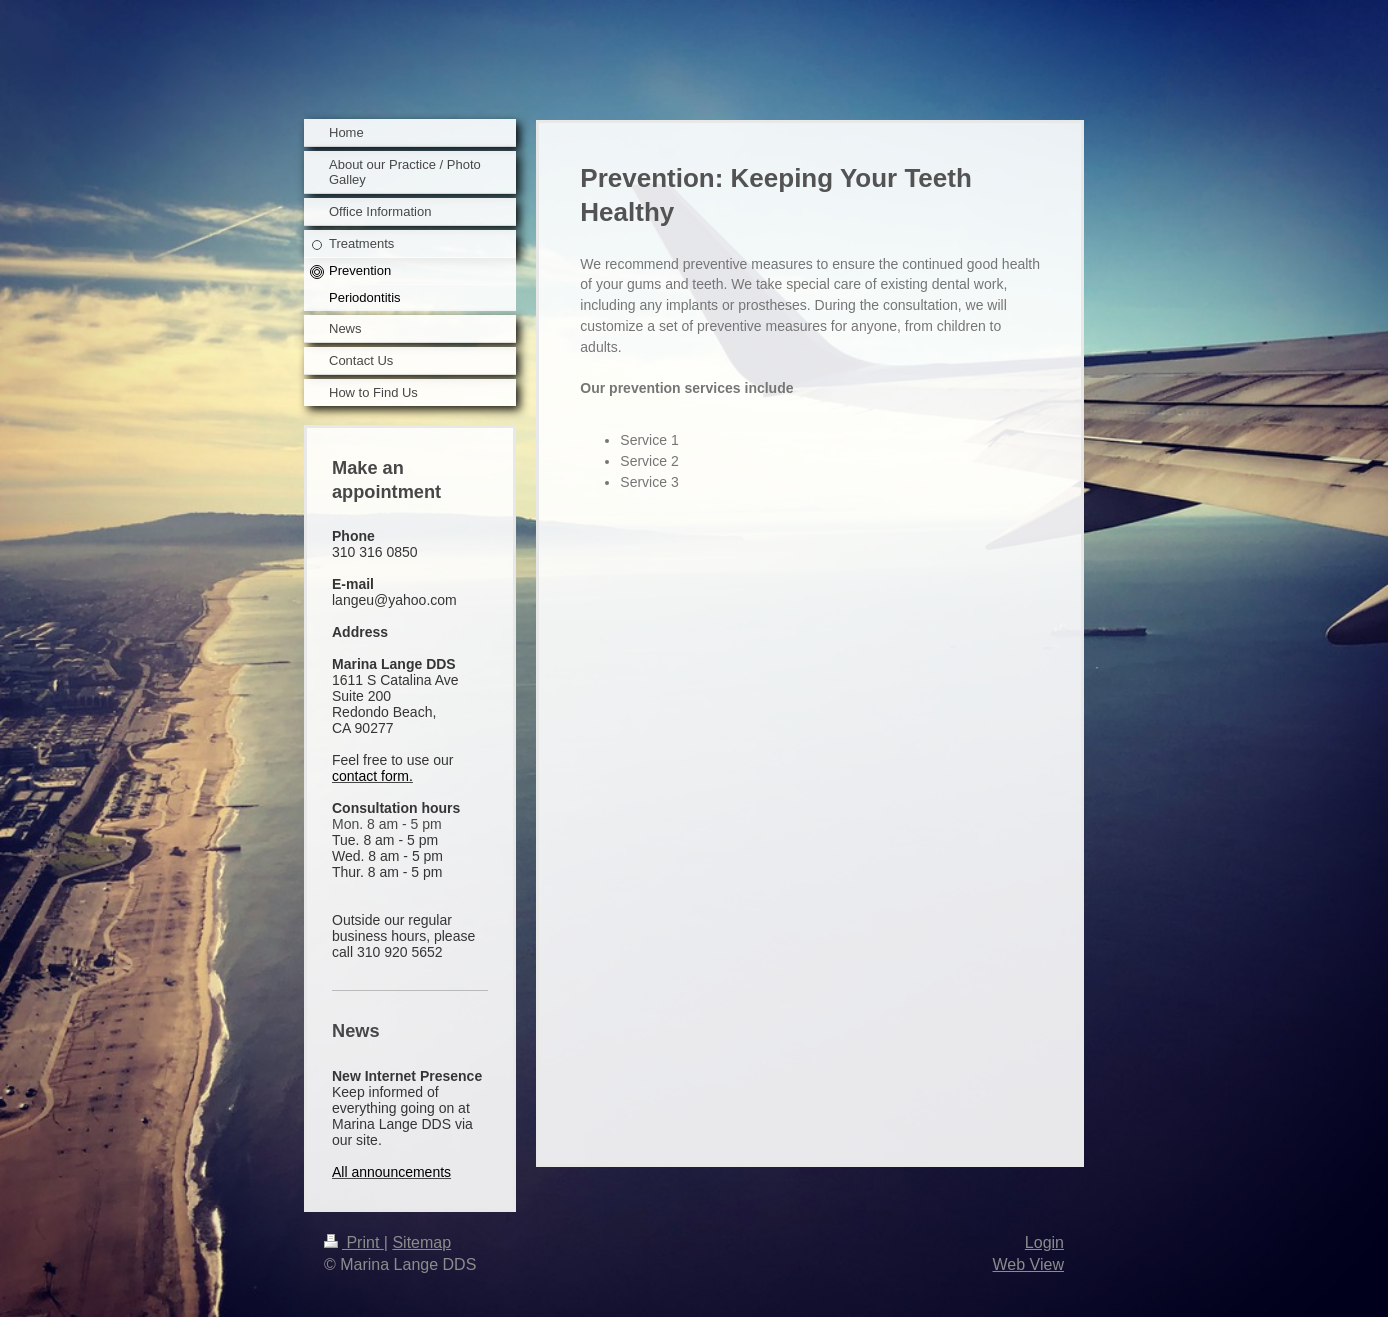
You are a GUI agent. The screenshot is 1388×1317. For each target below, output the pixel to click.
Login (1044, 1242)
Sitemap (421, 1242)
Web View (1028, 1264)
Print (354, 1242)
